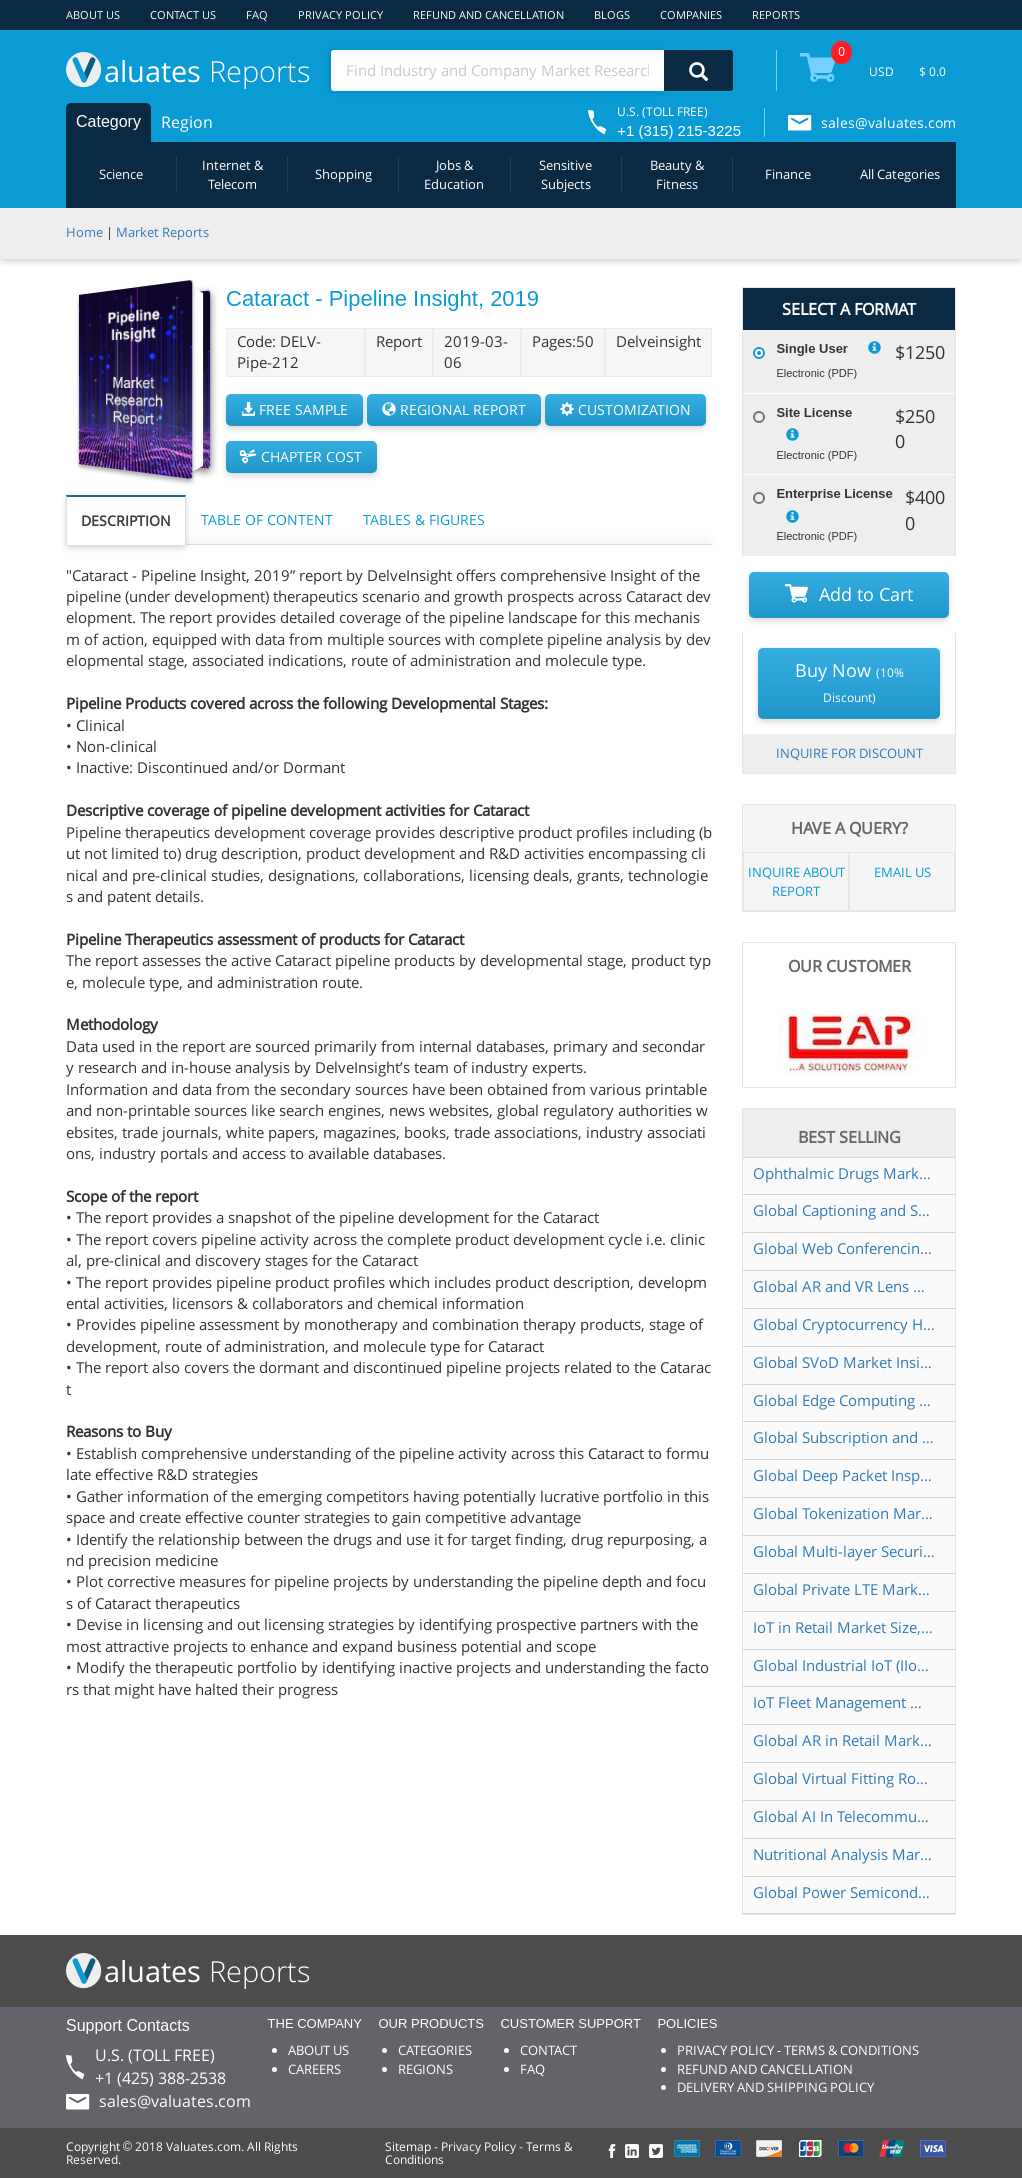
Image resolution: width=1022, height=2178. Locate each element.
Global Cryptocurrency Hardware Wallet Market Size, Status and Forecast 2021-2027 (844, 1324)
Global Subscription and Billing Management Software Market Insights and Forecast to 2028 (844, 1437)
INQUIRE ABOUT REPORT (796, 881)
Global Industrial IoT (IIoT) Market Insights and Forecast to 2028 (844, 1665)
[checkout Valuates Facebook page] (615, 2152)
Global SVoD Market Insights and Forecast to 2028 (844, 1362)
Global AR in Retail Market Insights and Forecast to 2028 (844, 1740)
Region (187, 122)
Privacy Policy (478, 2146)
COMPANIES (691, 14)
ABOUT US (93, 14)
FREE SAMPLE (294, 409)
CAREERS (314, 2069)
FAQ (257, 14)
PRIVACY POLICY (340, 14)
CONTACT (548, 2050)
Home (84, 232)
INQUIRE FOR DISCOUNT (849, 753)
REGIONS (425, 2069)
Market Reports (162, 232)
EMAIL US (902, 872)
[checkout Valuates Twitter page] (659, 2152)
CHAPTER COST (301, 456)
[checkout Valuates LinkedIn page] (637, 2152)
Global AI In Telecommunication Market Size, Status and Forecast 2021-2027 (844, 1816)
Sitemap (408, 2146)
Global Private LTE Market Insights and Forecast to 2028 (844, 1589)
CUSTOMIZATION (625, 409)
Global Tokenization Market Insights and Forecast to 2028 (844, 1513)
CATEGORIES (435, 2050)
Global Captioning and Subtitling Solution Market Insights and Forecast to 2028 (844, 1210)
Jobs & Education (454, 174)
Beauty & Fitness (677, 174)
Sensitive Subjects (565, 174)
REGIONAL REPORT (454, 409)
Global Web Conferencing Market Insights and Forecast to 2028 (844, 1248)
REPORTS (776, 14)
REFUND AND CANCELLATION (488, 14)
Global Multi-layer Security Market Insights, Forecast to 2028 (844, 1551)
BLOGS (612, 14)
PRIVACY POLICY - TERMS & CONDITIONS (798, 2050)
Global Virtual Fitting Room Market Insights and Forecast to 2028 (844, 1778)
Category (108, 121)
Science (121, 174)
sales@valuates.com (888, 122)
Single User (812, 348)
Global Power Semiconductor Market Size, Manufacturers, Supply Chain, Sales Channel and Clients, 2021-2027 (844, 1892)
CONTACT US (183, 14)
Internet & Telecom (232, 174)
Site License (814, 412)
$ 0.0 (932, 71)
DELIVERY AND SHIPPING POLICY (775, 2087)
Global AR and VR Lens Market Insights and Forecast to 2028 (844, 1286)
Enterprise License (834, 493)
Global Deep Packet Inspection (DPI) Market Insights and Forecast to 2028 (844, 1475)
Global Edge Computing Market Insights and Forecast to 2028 (844, 1400)
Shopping (343, 174)
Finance (788, 174)
